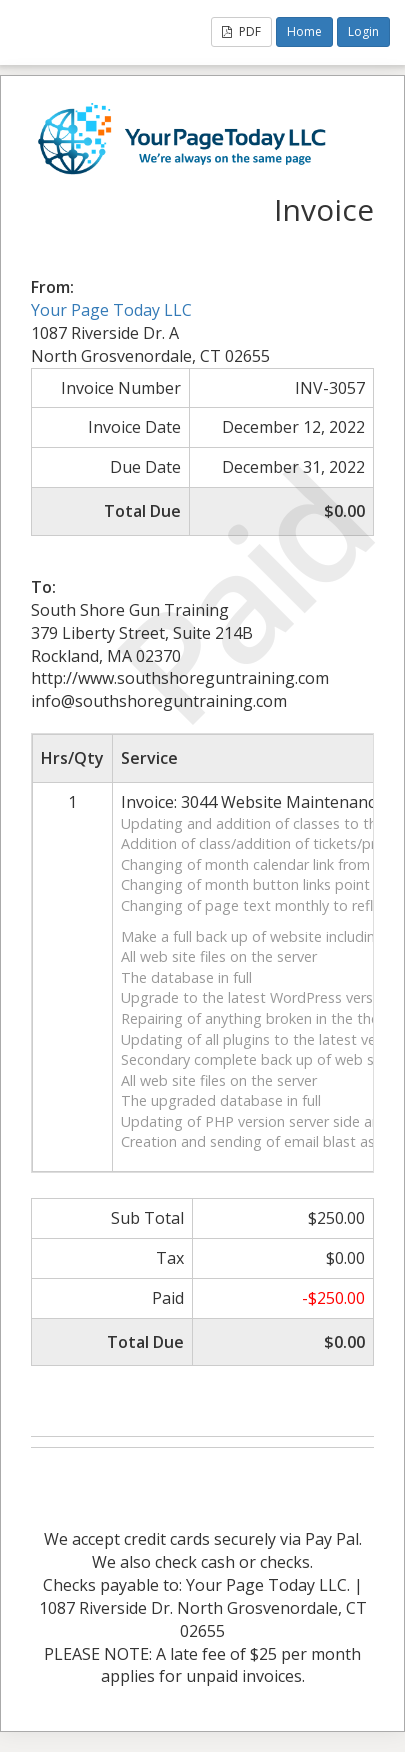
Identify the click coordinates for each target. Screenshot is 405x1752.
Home (304, 31)
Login (363, 31)
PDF (241, 31)
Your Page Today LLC (111, 310)
